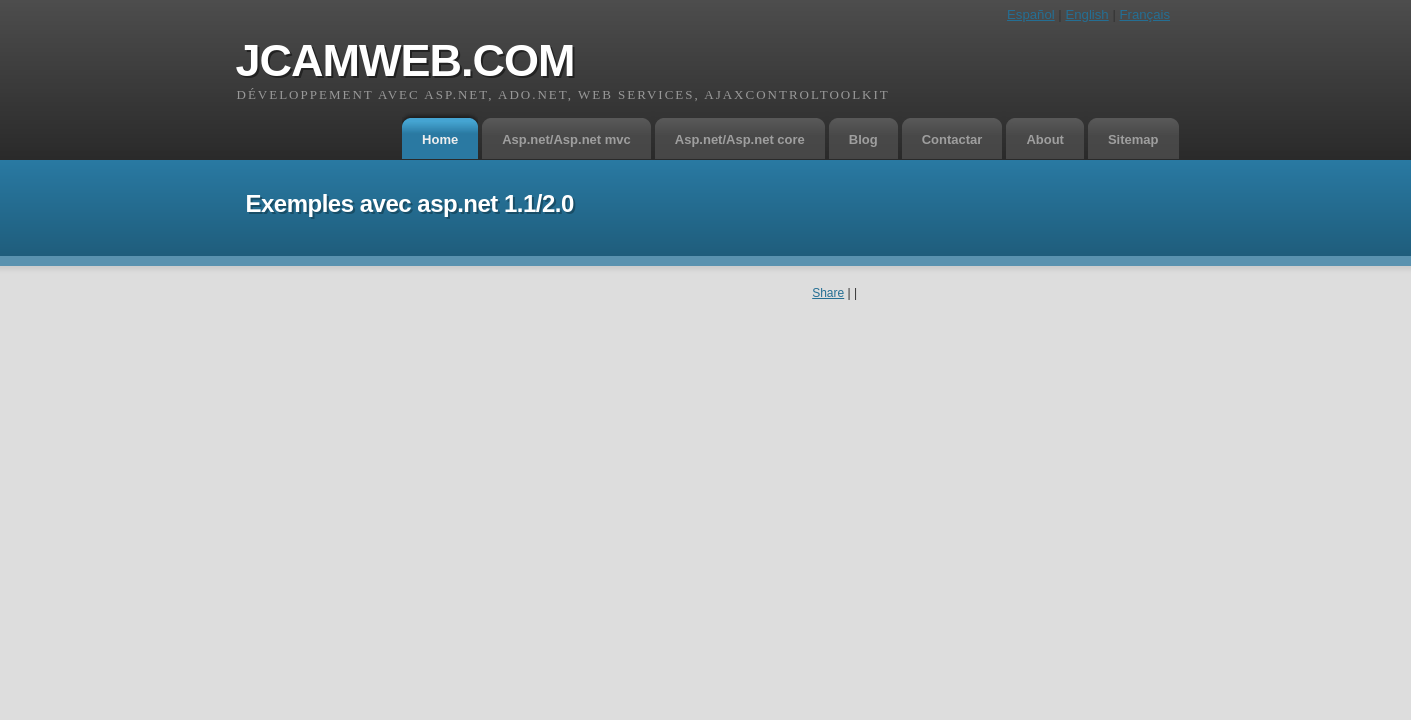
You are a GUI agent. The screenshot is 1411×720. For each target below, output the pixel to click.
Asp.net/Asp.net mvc (566, 139)
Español (1031, 14)
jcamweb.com (405, 60)
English (1086, 14)
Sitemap (1133, 139)
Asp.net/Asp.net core (740, 139)
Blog (863, 139)
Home (440, 139)
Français (1144, 14)
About (1045, 139)
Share (828, 293)
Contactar (952, 139)
